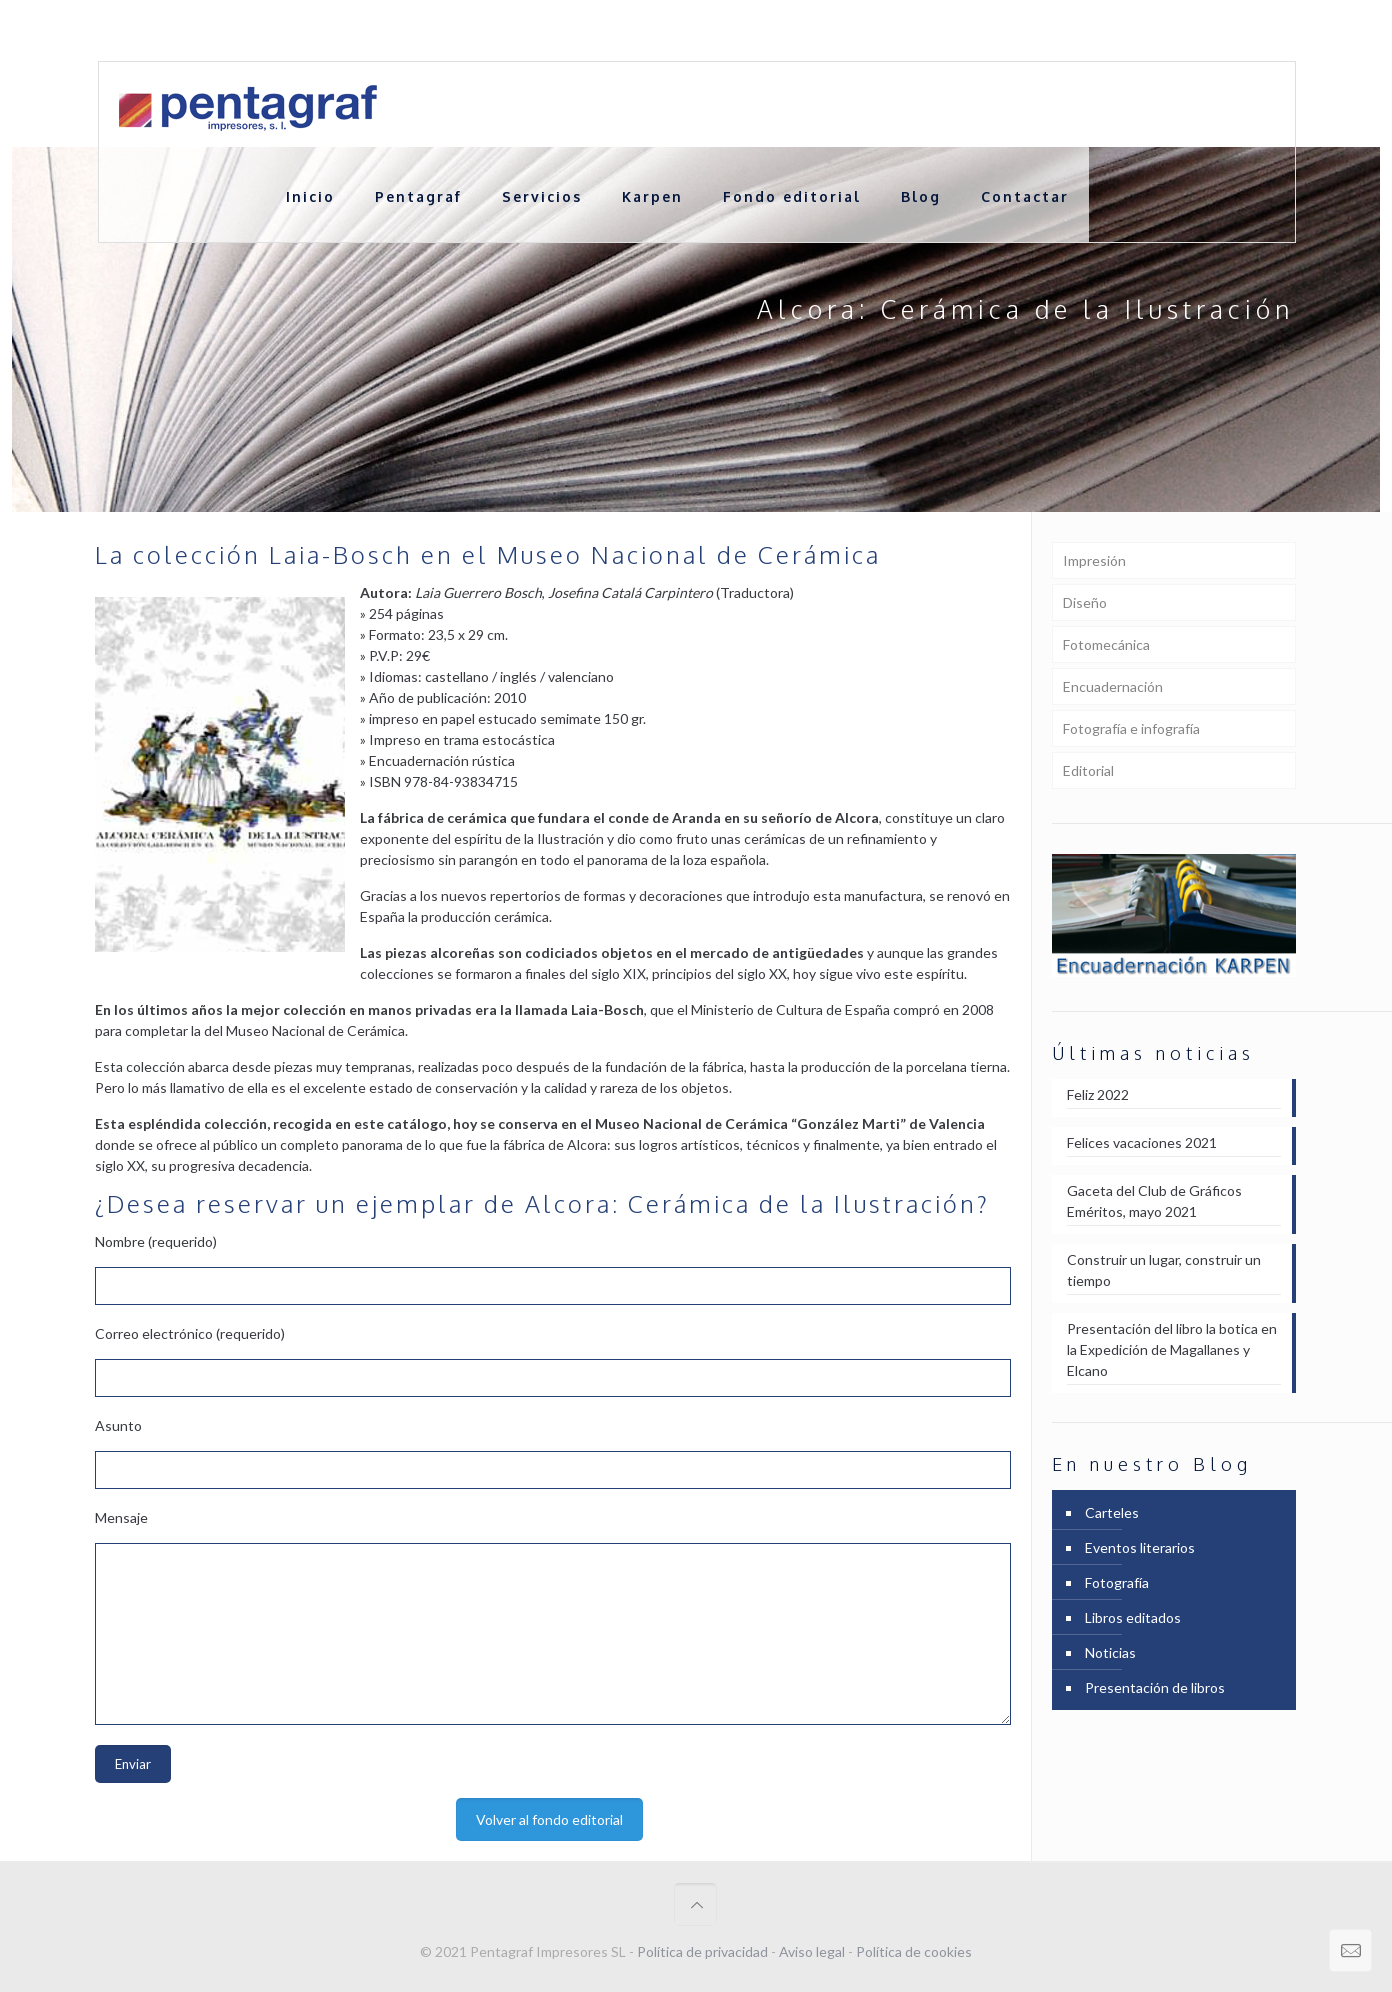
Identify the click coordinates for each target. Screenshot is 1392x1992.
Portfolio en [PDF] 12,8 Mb (1212, 30)
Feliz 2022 (1098, 1094)
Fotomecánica (1106, 644)
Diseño (1085, 602)
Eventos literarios (1140, 1547)
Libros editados (1133, 1617)
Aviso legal (812, 1951)
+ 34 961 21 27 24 (303, 30)
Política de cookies (914, 1951)
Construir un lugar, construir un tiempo (1164, 1270)
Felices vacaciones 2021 (1142, 1142)
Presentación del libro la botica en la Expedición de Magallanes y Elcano (1172, 1349)
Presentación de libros (1155, 1687)
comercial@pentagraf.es (466, 30)
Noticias (1110, 1652)
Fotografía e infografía (1131, 728)
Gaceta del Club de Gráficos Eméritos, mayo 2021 (1154, 1201)
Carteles (1112, 1512)
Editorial (1088, 770)
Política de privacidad (702, 1951)
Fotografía (1117, 1582)
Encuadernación (1113, 686)
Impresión (1094, 560)
